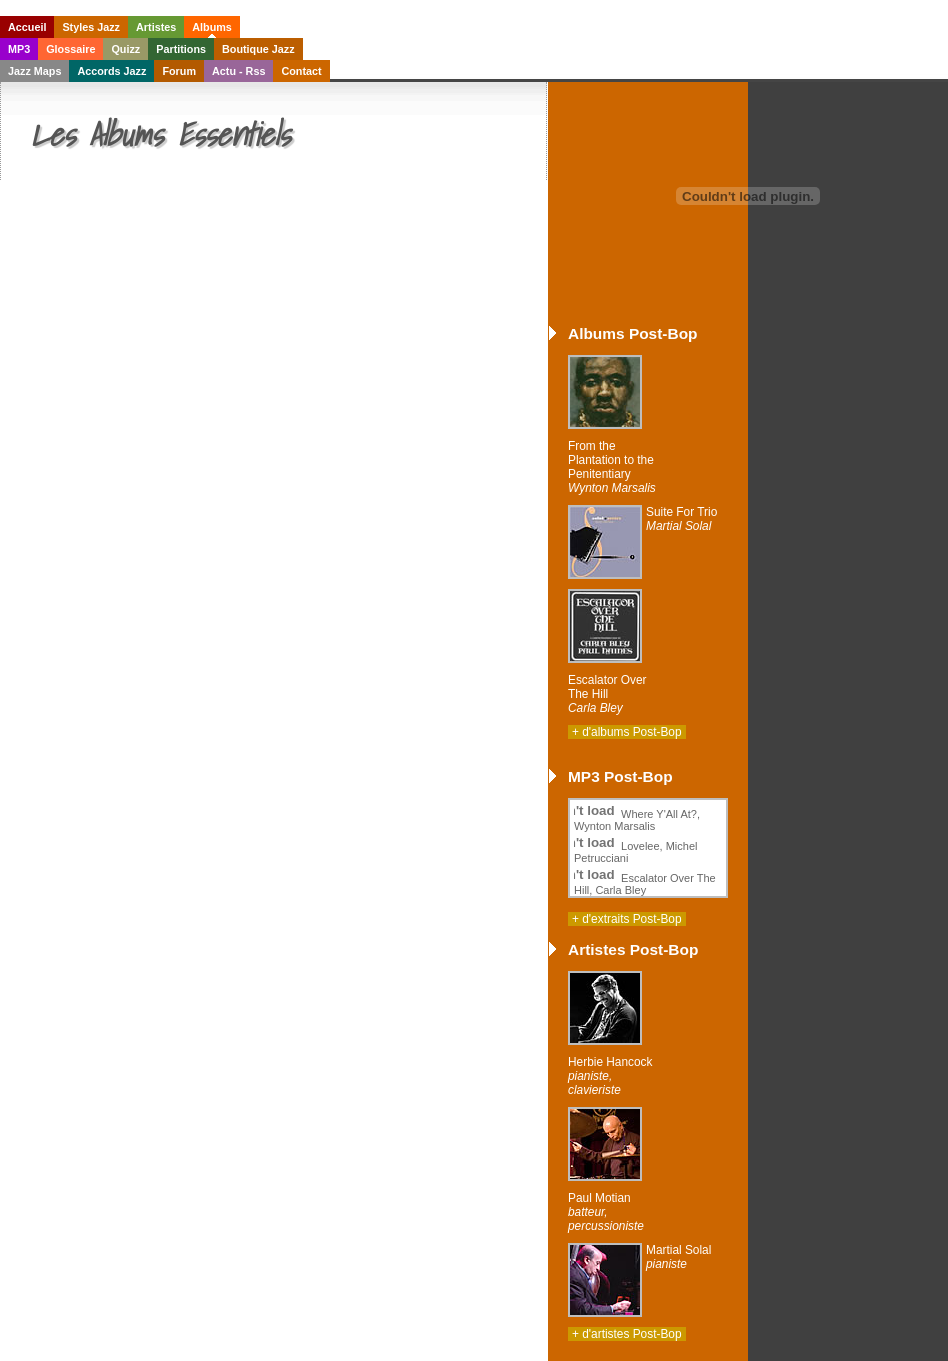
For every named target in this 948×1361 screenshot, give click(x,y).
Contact (301, 71)
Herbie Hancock (610, 1076)
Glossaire (70, 49)
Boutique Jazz (258, 49)
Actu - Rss (238, 71)
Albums (212, 27)
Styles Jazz (91, 27)
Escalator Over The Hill (607, 694)
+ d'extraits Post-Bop (627, 919)
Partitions (181, 49)
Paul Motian (606, 1212)
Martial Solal (678, 1257)
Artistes (156, 27)
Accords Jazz (111, 71)
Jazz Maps (34, 71)
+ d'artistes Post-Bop (627, 1334)
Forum (179, 71)
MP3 (19, 49)
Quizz (125, 49)
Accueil (27, 27)
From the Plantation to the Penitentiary (612, 467)
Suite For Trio (681, 519)
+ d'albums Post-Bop (627, 732)
